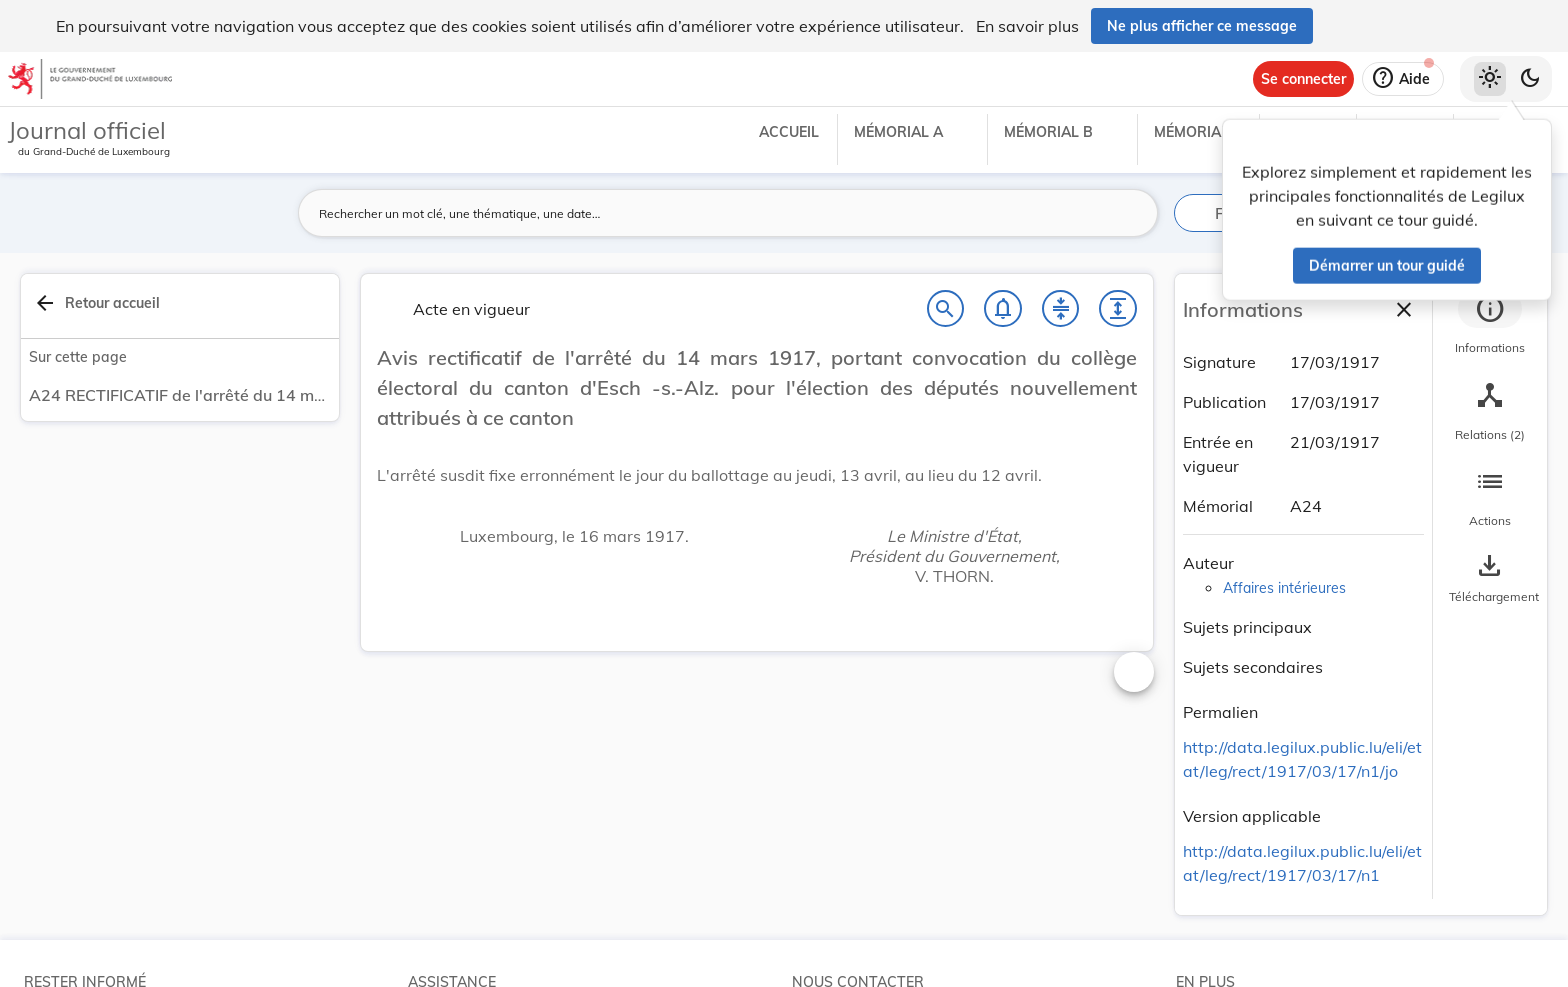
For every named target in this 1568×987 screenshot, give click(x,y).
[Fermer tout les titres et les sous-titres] (1061, 309)
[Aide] (1403, 79)
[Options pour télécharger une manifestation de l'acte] (1490, 579)
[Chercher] (946, 309)
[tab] (1490, 325)
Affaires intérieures (1284, 588)
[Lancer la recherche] (1131, 213)
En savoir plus (1027, 26)
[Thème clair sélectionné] (1490, 79)
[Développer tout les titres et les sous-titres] (1118, 309)
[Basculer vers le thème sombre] (1530, 79)
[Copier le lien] (1286, 715)
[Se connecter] (1303, 79)
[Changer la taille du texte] (1134, 672)
